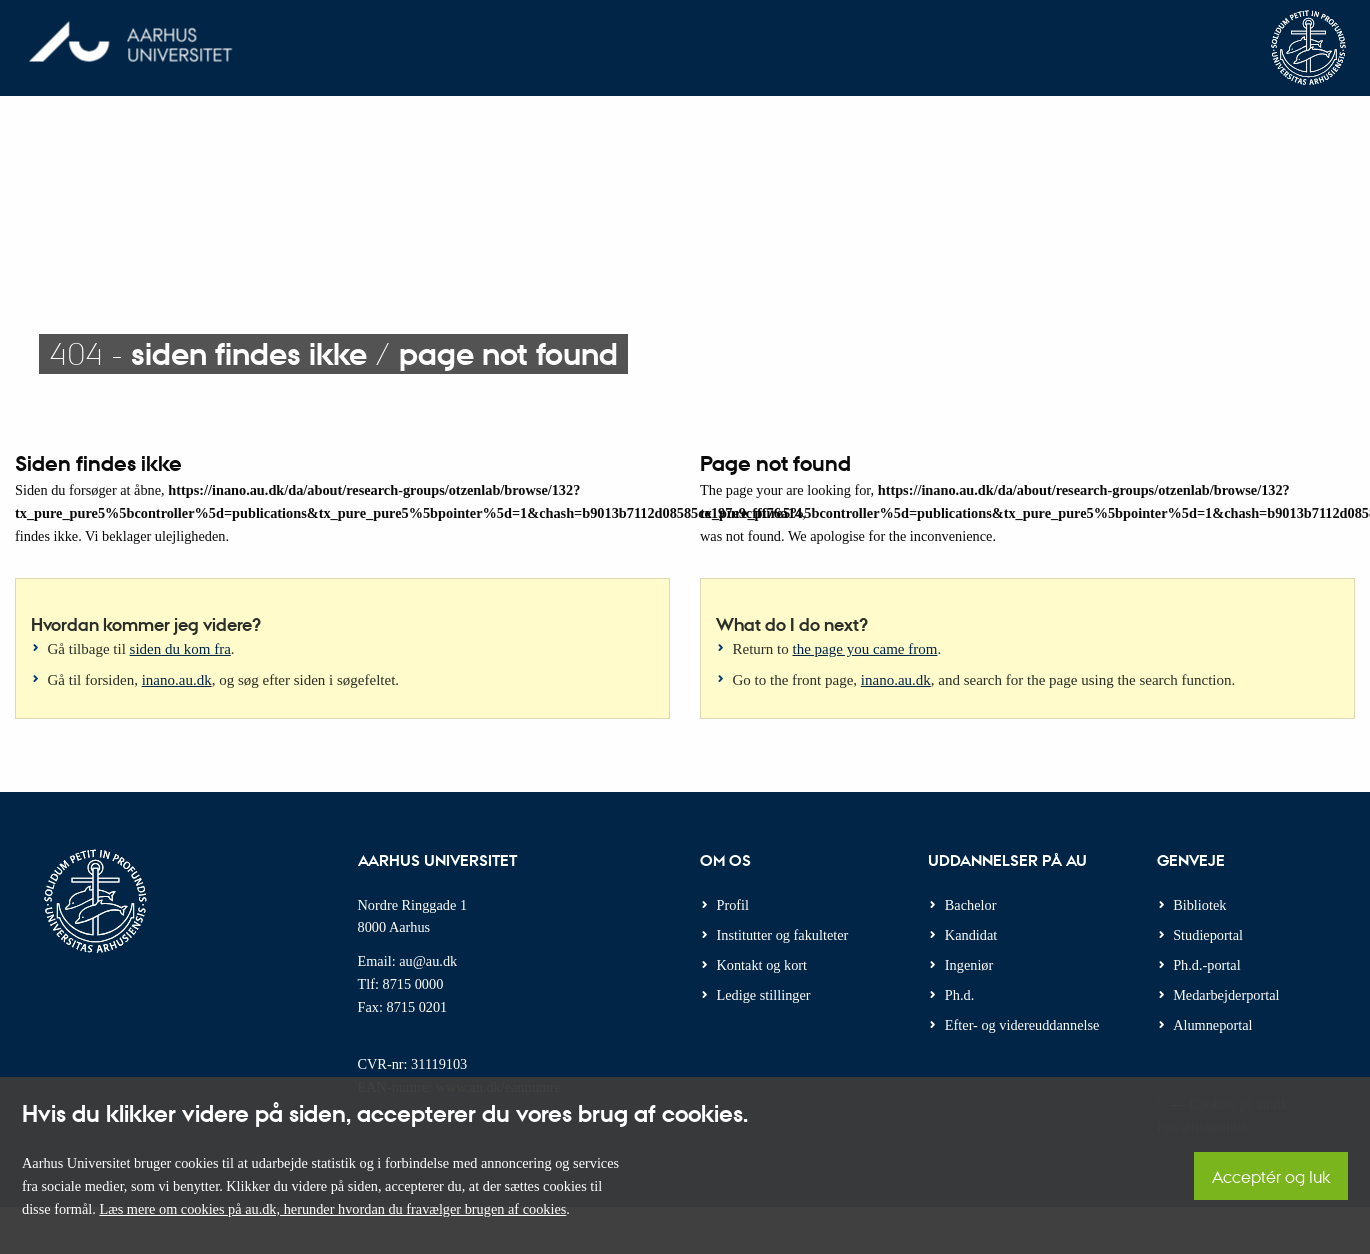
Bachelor (971, 905)
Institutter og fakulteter (783, 935)
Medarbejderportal (1226, 995)
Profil (733, 905)
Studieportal (1208, 935)
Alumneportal (1212, 1025)
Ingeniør (969, 965)
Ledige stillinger (764, 995)
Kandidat (971, 935)
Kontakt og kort (762, 965)
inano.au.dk (177, 680)
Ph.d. (959, 995)
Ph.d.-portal (1207, 965)
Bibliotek (1199, 905)
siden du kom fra (180, 649)
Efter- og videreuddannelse (1022, 1025)
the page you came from (865, 649)
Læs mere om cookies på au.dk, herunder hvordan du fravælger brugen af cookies (332, 1209)
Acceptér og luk (1271, 1176)
